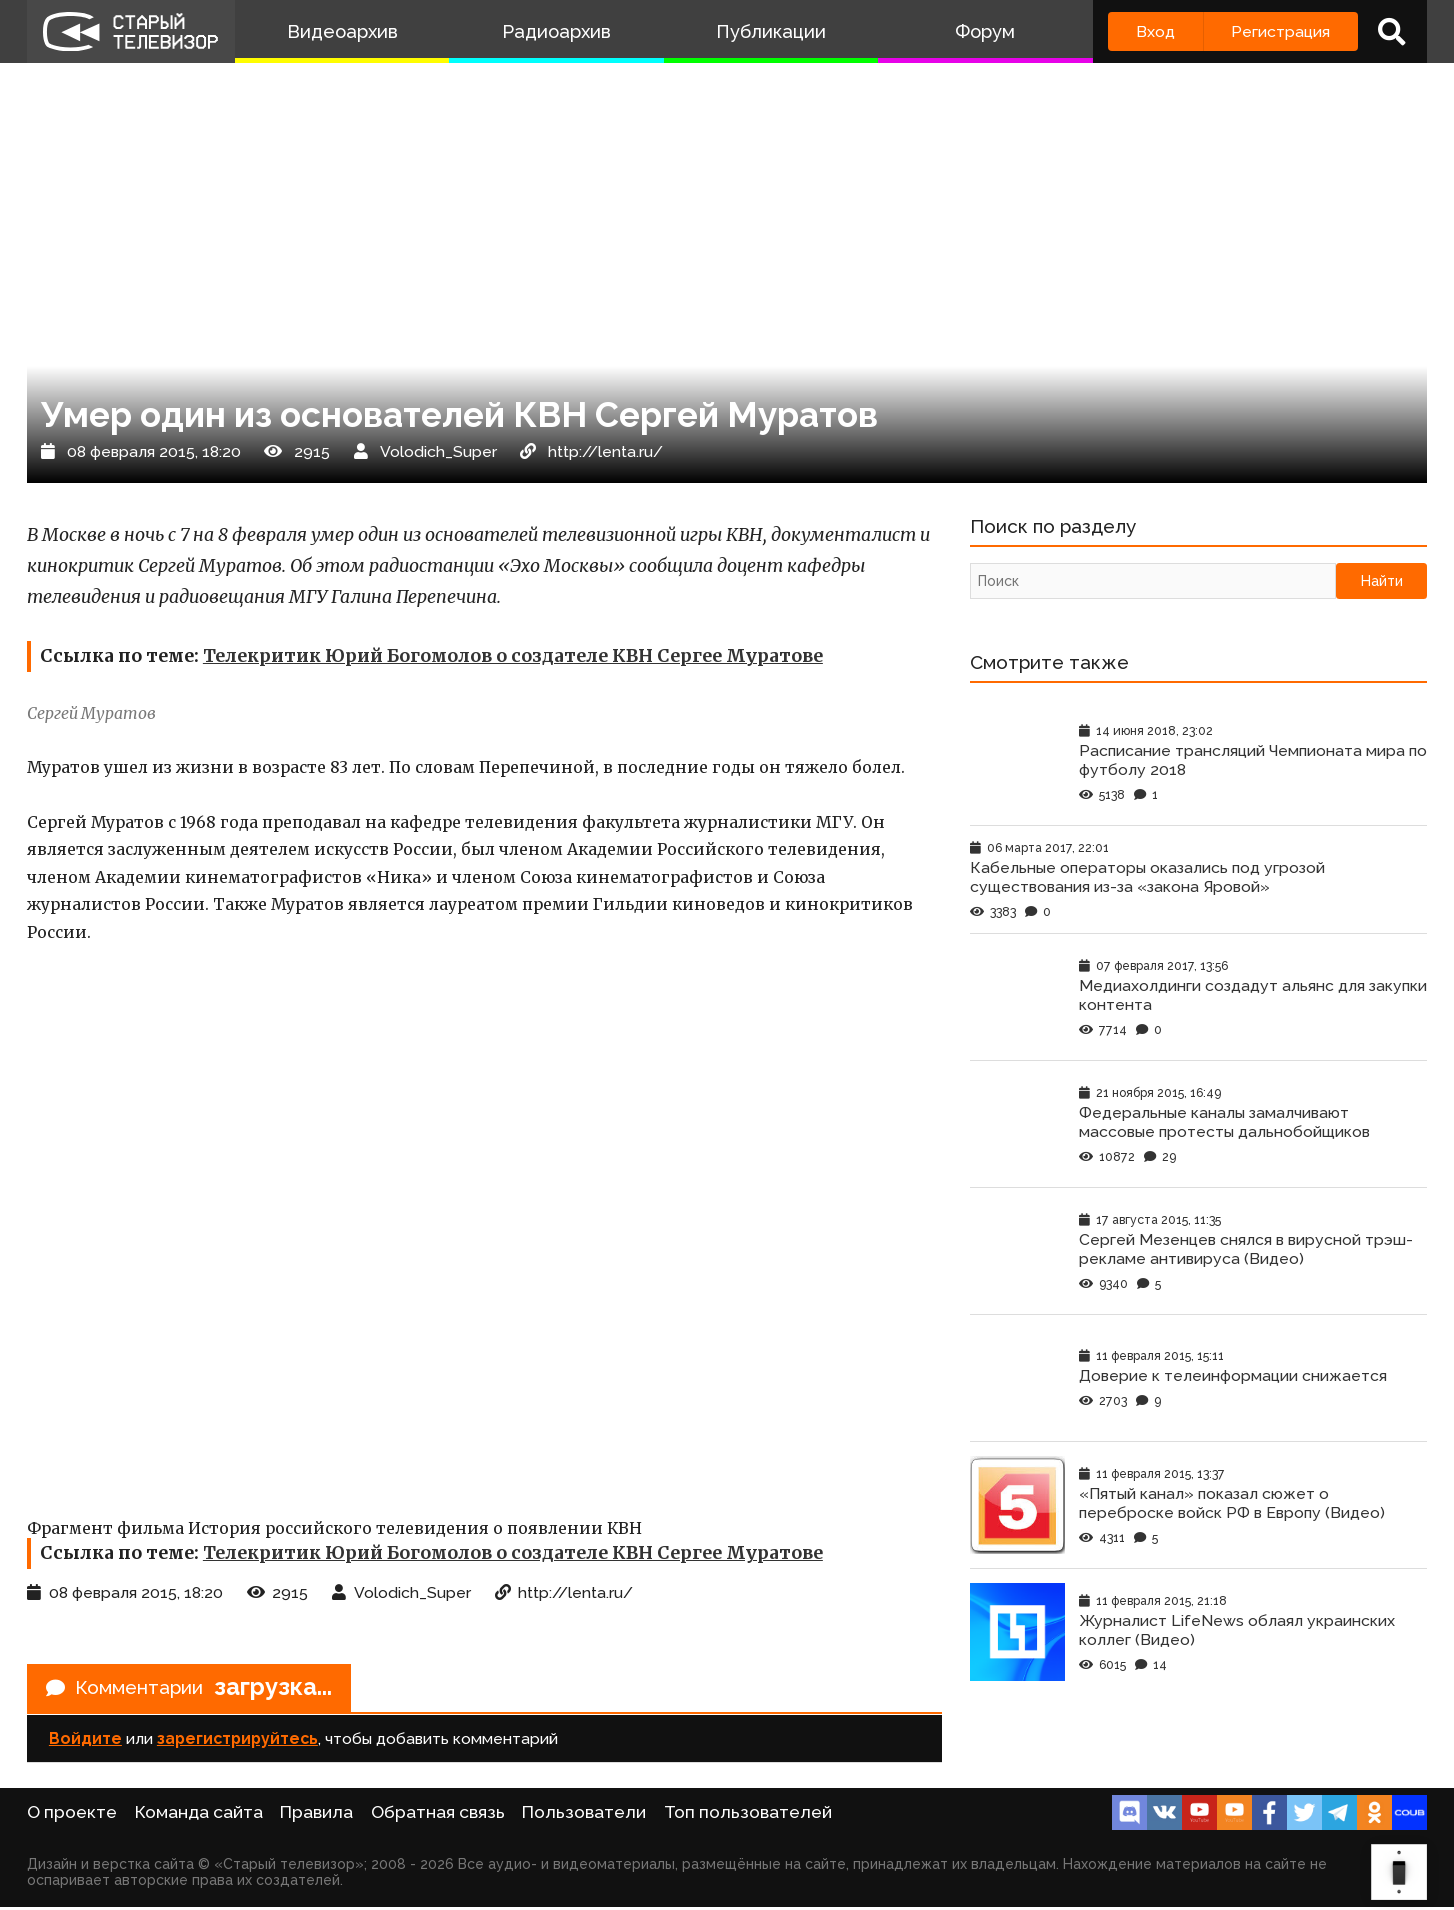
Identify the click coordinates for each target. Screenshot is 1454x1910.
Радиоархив (556, 31)
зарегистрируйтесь (237, 1741)
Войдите (85, 1741)
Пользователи (584, 1815)
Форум (985, 31)
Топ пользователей (748, 1815)
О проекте (72, 1815)
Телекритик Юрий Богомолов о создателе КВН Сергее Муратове (513, 656)
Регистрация (1280, 31)
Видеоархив (342, 31)
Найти (1382, 583)
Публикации (771, 31)
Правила (316, 1815)
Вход (1155, 31)
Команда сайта (199, 1815)
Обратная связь (438, 1815)
